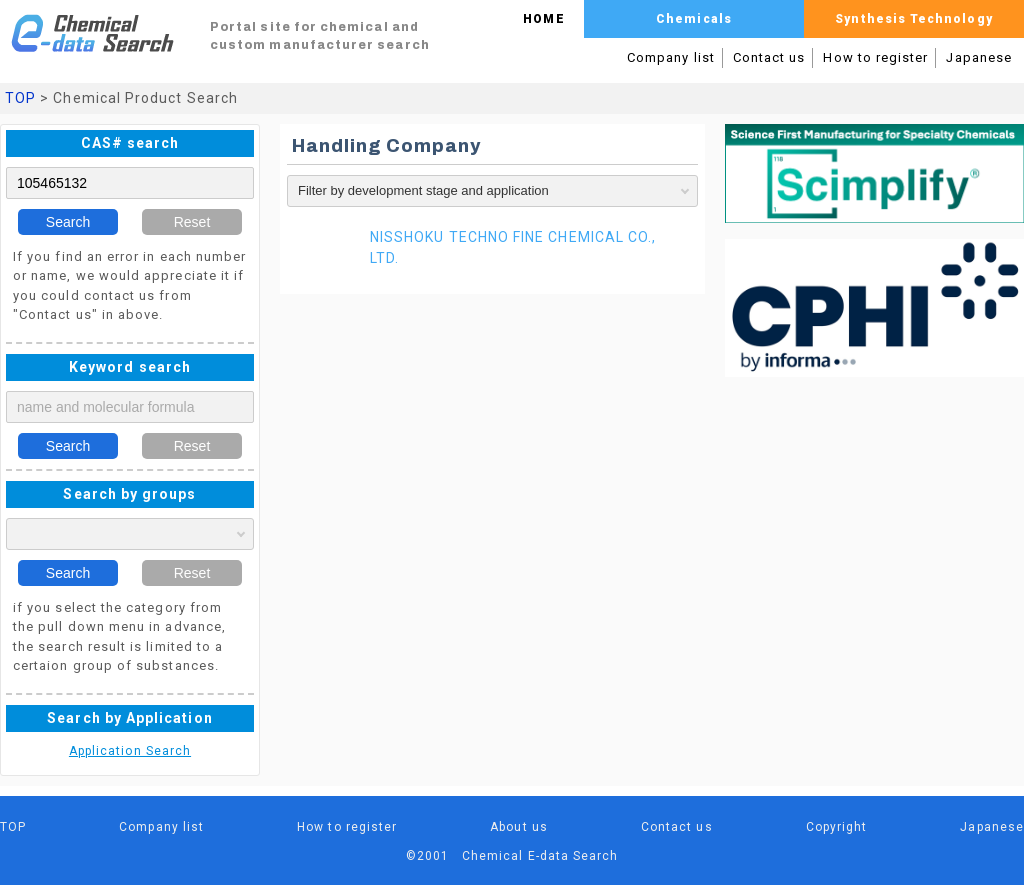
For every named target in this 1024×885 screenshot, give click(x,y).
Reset (192, 222)
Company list (671, 57)
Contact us (769, 57)
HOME (543, 19)
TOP (20, 98)
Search (68, 222)
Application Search (130, 751)
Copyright (837, 827)
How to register (875, 57)
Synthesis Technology (913, 19)
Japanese (979, 57)
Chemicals (694, 19)
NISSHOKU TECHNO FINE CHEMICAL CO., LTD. (513, 247)
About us (519, 827)
